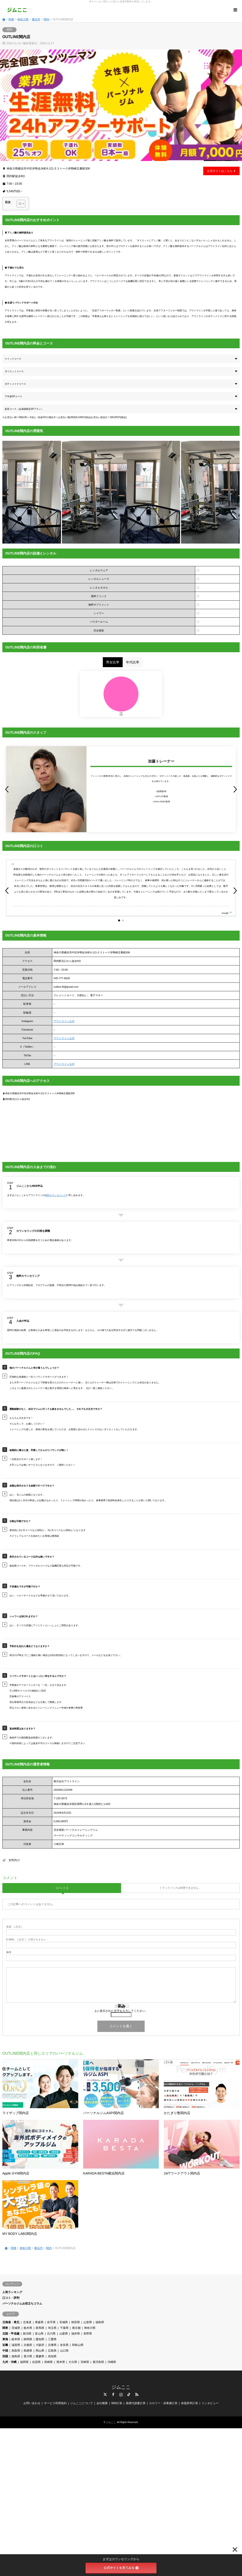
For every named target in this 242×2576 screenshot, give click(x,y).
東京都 (76, 2328)
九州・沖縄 (9, 2362)
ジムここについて (81, 2403)
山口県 (64, 2350)
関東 (11, 19)
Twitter (105, 2394)
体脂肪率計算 (189, 2403)
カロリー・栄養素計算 (163, 2403)
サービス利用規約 (55, 2403)
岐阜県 (16, 2339)
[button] (7, 492)
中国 (5, 2350)
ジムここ (121, 2387)
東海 (5, 2339)
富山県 (39, 2333)
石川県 (51, 2333)
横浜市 (36, 19)
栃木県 (28, 2328)
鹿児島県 (98, 2362)
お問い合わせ (31, 2403)
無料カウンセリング (55, 1195)
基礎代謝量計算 (136, 2403)
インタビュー (210, 2403)
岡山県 (40, 2350)
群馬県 (40, 2328)
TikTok (128, 2394)
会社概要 (102, 2403)
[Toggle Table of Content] (18, 204)
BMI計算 (116, 2403)
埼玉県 (52, 2328)
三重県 (52, 2339)
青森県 (39, 2322)
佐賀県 (36, 2362)
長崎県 (48, 2362)
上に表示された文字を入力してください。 (121, 2011)
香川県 (28, 2356)
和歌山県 (77, 2345)
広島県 (52, 2350)
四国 (5, 2356)
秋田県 (75, 2322)
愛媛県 (40, 2356)
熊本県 (60, 2362)
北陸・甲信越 (10, 2333)
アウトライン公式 (64, 1021)
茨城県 (16, 2328)
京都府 (28, 2345)
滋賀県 (16, 2345)
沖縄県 (112, 2362)
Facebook (113, 2394)
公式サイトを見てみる (121, 2568)
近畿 (5, 2345)
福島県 (99, 2322)
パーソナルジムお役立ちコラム (22, 2303)
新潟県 (27, 2333)
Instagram (121, 2394)
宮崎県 (85, 2362)
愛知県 (40, 2339)
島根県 (28, 2350)
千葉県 (64, 2328)
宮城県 (63, 2322)
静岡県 (28, 2339)
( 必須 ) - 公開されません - (27, 1939)
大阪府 (40, 2345)
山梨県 (63, 2333)
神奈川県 (23, 19)
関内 (46, 19)
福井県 (75, 2333)
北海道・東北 (10, 2322)
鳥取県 (16, 2350)
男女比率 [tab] (112, 662)
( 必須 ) (14, 1926)
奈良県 (64, 2345)
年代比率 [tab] (132, 662)
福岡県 (24, 2362)
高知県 (52, 2356)
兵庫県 (52, 2345)
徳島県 (16, 2356)
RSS (136, 2394)
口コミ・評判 (10, 2297)
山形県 (87, 2322)
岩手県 (51, 2322)
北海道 (27, 2322)
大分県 (73, 2362)
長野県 (87, 2333)
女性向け (14, 1860)
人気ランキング (12, 2292)
